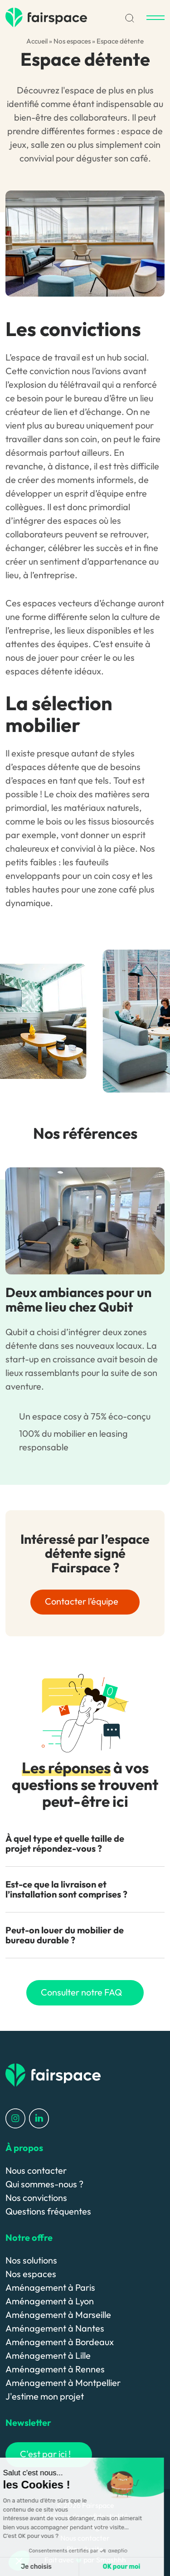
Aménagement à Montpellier (63, 2382)
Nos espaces (72, 41)
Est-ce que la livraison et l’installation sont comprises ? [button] (66, 1889)
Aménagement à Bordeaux (59, 2341)
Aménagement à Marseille (58, 2314)
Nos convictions (36, 2197)
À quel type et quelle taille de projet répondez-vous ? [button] (64, 1843)
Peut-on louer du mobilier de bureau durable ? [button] (64, 1935)
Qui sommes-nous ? (44, 2184)
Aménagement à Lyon (49, 2301)
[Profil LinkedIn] (39, 2116)
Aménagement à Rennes (55, 2369)
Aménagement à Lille (48, 2355)
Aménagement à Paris (50, 2287)
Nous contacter (36, 2170)
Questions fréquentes (48, 2211)
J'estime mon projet (44, 2396)
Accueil (37, 41)
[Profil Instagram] (15, 2116)
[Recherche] (129, 17)
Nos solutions (31, 2260)
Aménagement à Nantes (54, 2328)
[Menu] (155, 17)
